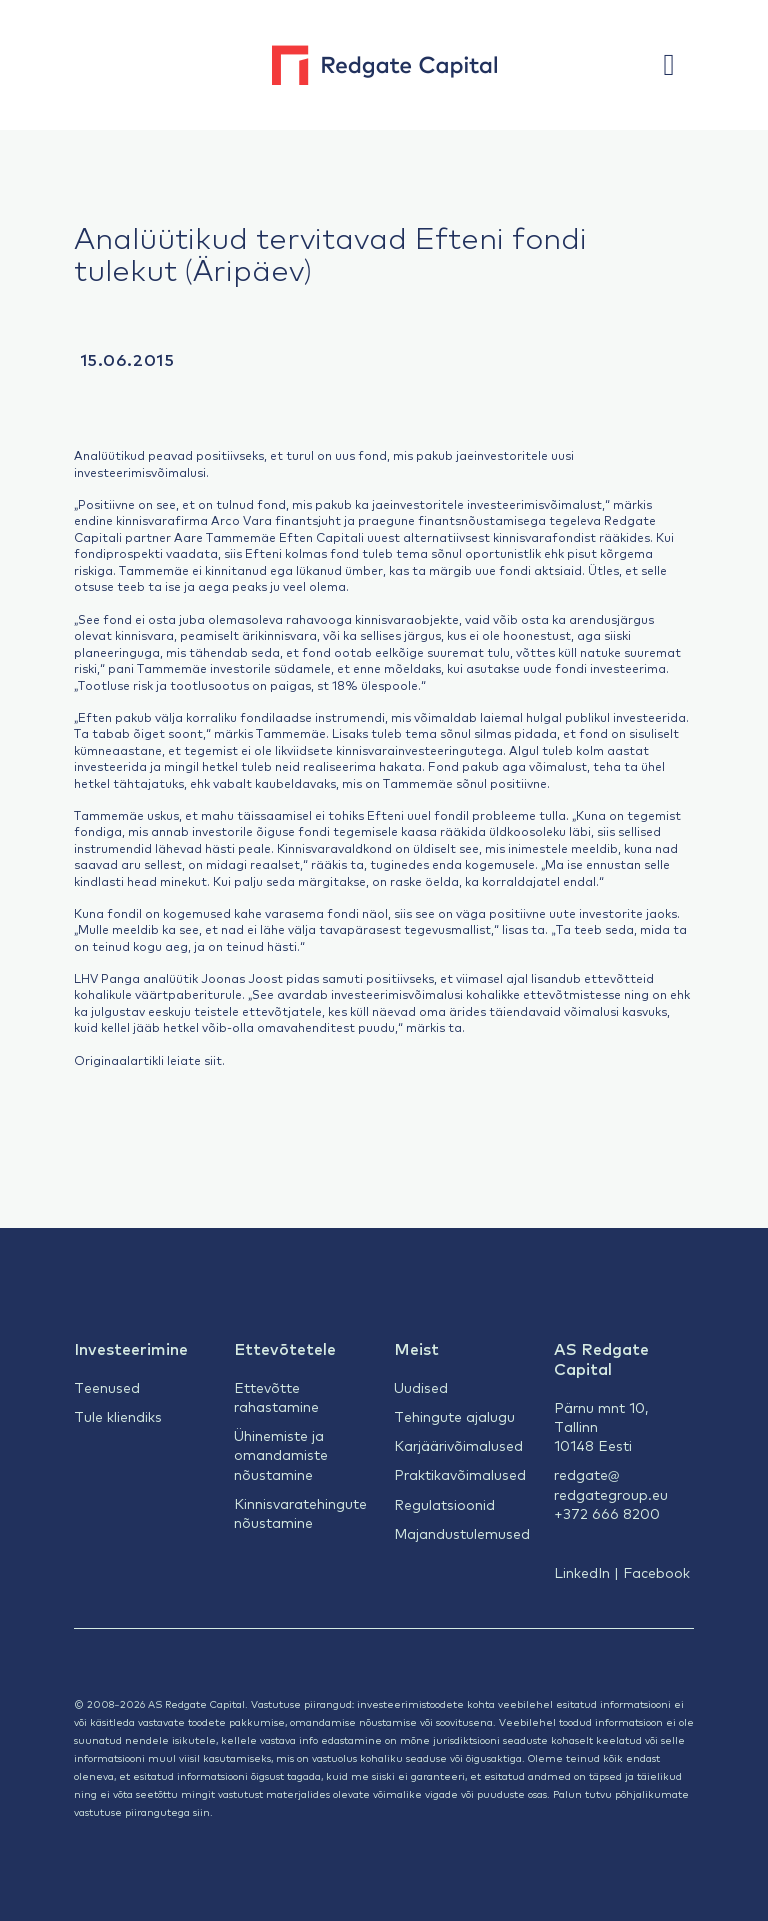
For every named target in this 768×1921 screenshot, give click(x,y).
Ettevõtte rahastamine (276, 1396)
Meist (416, 1348)
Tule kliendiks (118, 1416)
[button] (679, 65)
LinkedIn (582, 1572)
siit (213, 1060)
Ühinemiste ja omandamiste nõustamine (281, 1454)
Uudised (421, 1387)
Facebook (656, 1572)
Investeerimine (131, 1348)
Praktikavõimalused (460, 1474)
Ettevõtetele (285, 1348)
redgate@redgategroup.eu (611, 1483)
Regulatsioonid (444, 1504)
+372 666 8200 (607, 1513)
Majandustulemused (462, 1533)
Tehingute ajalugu (454, 1416)
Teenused (107, 1387)
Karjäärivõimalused (458, 1445)
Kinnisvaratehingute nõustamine (300, 1512)
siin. (203, 1811)
